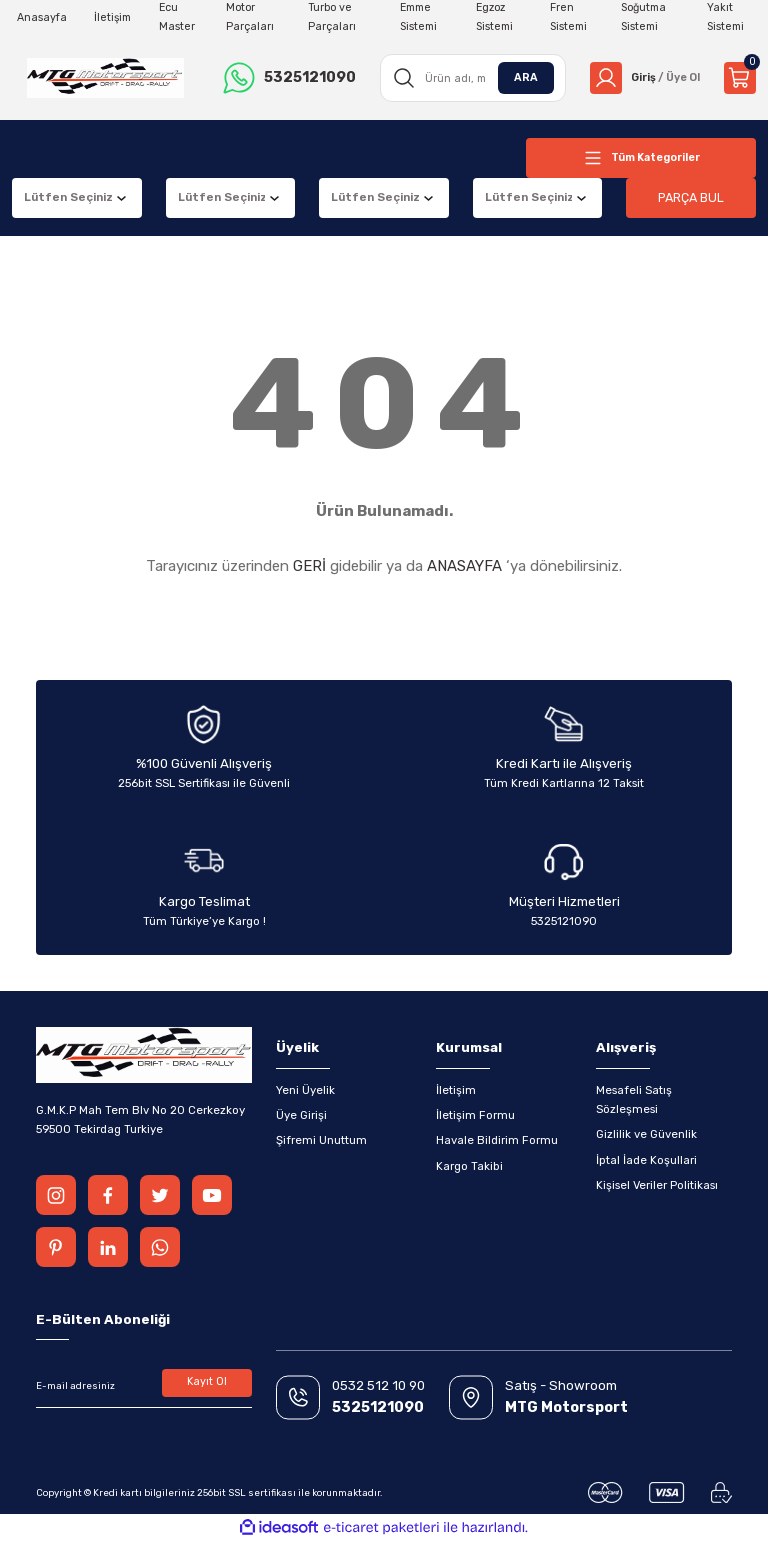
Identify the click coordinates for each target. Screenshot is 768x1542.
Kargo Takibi (469, 1166)
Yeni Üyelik (305, 1090)
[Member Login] (641, 78)
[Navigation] (641, 158)
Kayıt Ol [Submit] (207, 1383)
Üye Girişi (301, 1115)
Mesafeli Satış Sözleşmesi (634, 1099)
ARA (519, 77)
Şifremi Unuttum (321, 1140)
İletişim (456, 1090)
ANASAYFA (464, 566)
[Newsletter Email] (144, 1386)
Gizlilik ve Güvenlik (646, 1134)
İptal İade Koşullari (646, 1160)
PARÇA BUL (691, 197)
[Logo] (103, 78)
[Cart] (740, 78)
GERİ (309, 566)
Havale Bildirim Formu (497, 1140)
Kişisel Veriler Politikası (657, 1185)
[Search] (467, 78)
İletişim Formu (475, 1115)
